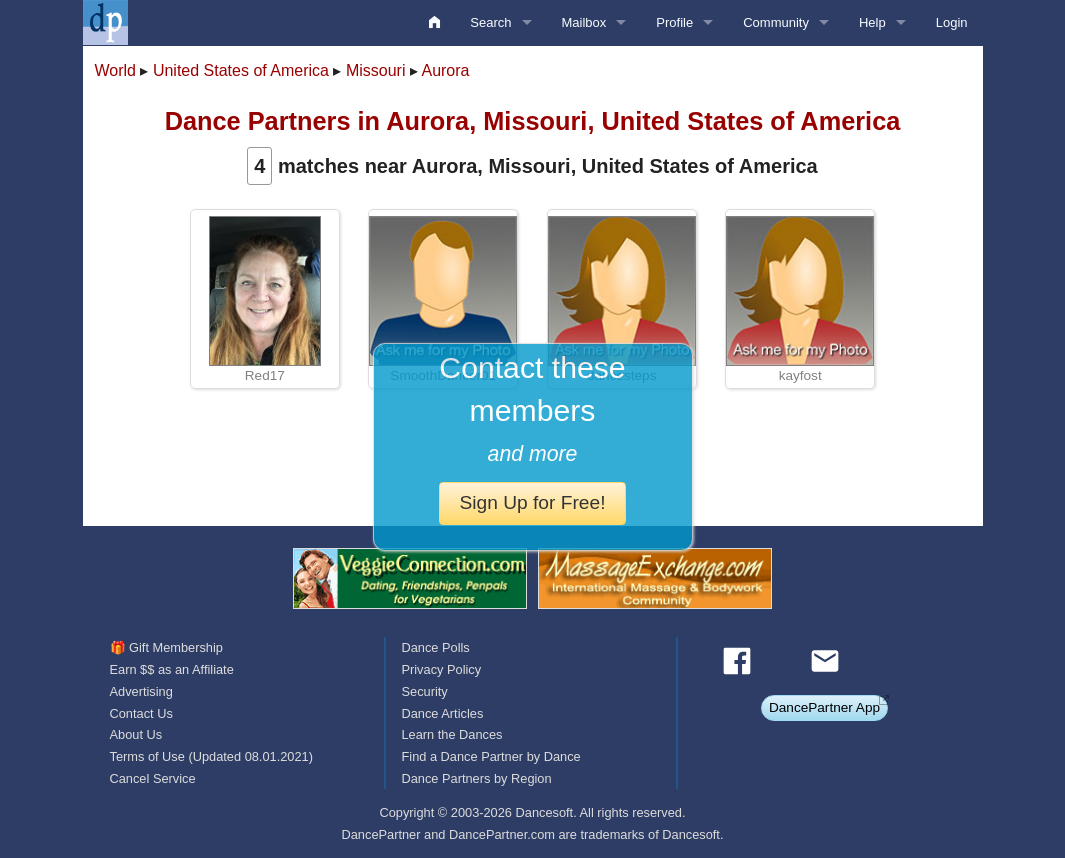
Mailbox (584, 22)
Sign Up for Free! (532, 502)
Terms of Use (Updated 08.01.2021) (211, 756)
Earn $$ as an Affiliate (172, 669)
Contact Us (141, 713)
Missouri (376, 70)
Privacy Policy (441, 669)
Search (490, 22)
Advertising (141, 691)
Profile (674, 22)
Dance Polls (435, 647)
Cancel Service (153, 778)
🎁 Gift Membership (166, 647)
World (116, 70)
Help (872, 22)
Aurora (445, 70)
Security (424, 691)
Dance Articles (442, 713)
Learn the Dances (451, 734)
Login (952, 22)
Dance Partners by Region (476, 778)
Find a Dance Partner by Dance (490, 756)
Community (776, 22)
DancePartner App (824, 707)
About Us (136, 734)
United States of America (241, 70)
